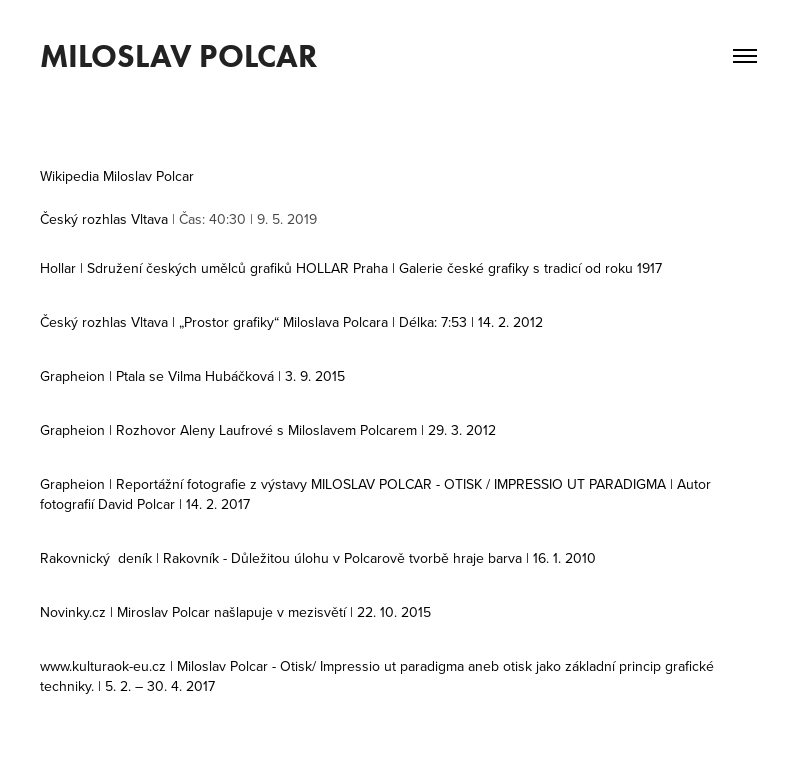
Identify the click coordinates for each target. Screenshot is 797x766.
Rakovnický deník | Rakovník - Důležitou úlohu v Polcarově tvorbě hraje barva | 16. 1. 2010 (318, 558)
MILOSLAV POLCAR (178, 55)
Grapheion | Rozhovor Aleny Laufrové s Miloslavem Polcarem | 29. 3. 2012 (268, 430)
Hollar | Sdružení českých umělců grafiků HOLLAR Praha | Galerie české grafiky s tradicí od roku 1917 (351, 268)
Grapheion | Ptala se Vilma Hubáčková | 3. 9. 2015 (192, 376)
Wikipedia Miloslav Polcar (117, 176)
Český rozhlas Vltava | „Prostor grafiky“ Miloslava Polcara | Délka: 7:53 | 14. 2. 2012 (291, 322)
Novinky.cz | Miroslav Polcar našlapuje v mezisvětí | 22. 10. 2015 (235, 612)
